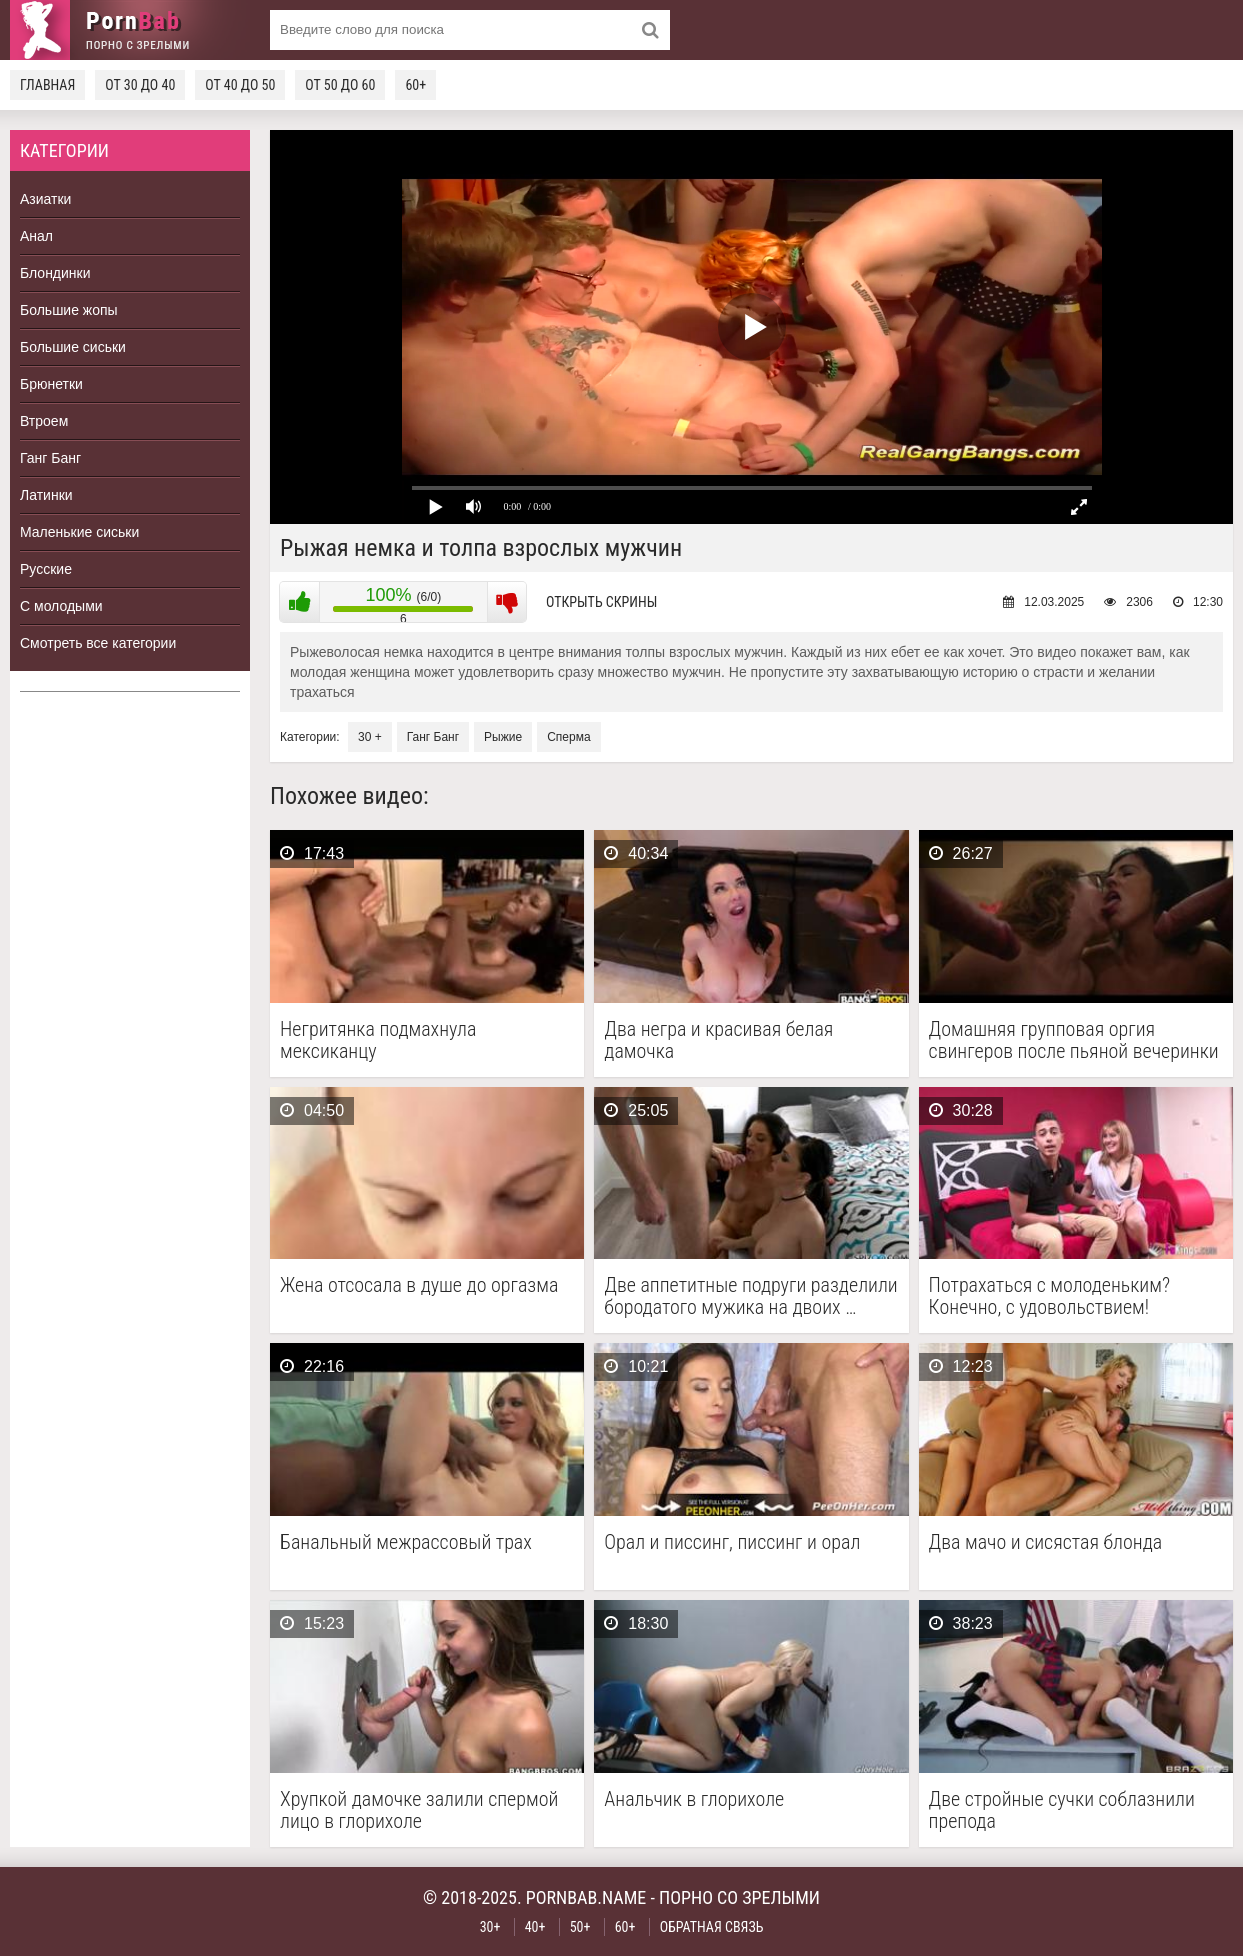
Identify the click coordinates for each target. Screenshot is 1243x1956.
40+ (535, 1927)
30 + (370, 737)
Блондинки (55, 273)
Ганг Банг (50, 458)
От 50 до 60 (340, 85)
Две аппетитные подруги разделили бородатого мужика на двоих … (750, 1296)
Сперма (568, 737)
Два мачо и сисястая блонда (1046, 1542)
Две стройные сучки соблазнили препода (1062, 1810)
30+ (490, 1927)
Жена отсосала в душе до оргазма (419, 1285)
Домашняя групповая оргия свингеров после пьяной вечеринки (1074, 1040)
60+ (415, 85)
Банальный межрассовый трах (406, 1542)
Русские (46, 569)
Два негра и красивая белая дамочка (718, 1040)
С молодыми (61, 606)
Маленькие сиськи (79, 532)
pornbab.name (586, 1897)
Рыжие (503, 737)
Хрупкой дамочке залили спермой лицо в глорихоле (419, 1810)
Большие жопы (69, 310)
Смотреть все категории (98, 643)
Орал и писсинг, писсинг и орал (732, 1542)
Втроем (44, 421)
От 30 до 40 (140, 85)
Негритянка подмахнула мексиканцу (378, 1040)
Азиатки (45, 199)
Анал (36, 236)
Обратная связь (712, 1927)
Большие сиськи (73, 347)
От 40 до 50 (240, 85)
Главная (47, 85)
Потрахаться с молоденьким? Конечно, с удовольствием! (1049, 1296)
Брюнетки (51, 384)
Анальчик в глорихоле (694, 1799)
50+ (580, 1927)
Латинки (46, 495)
